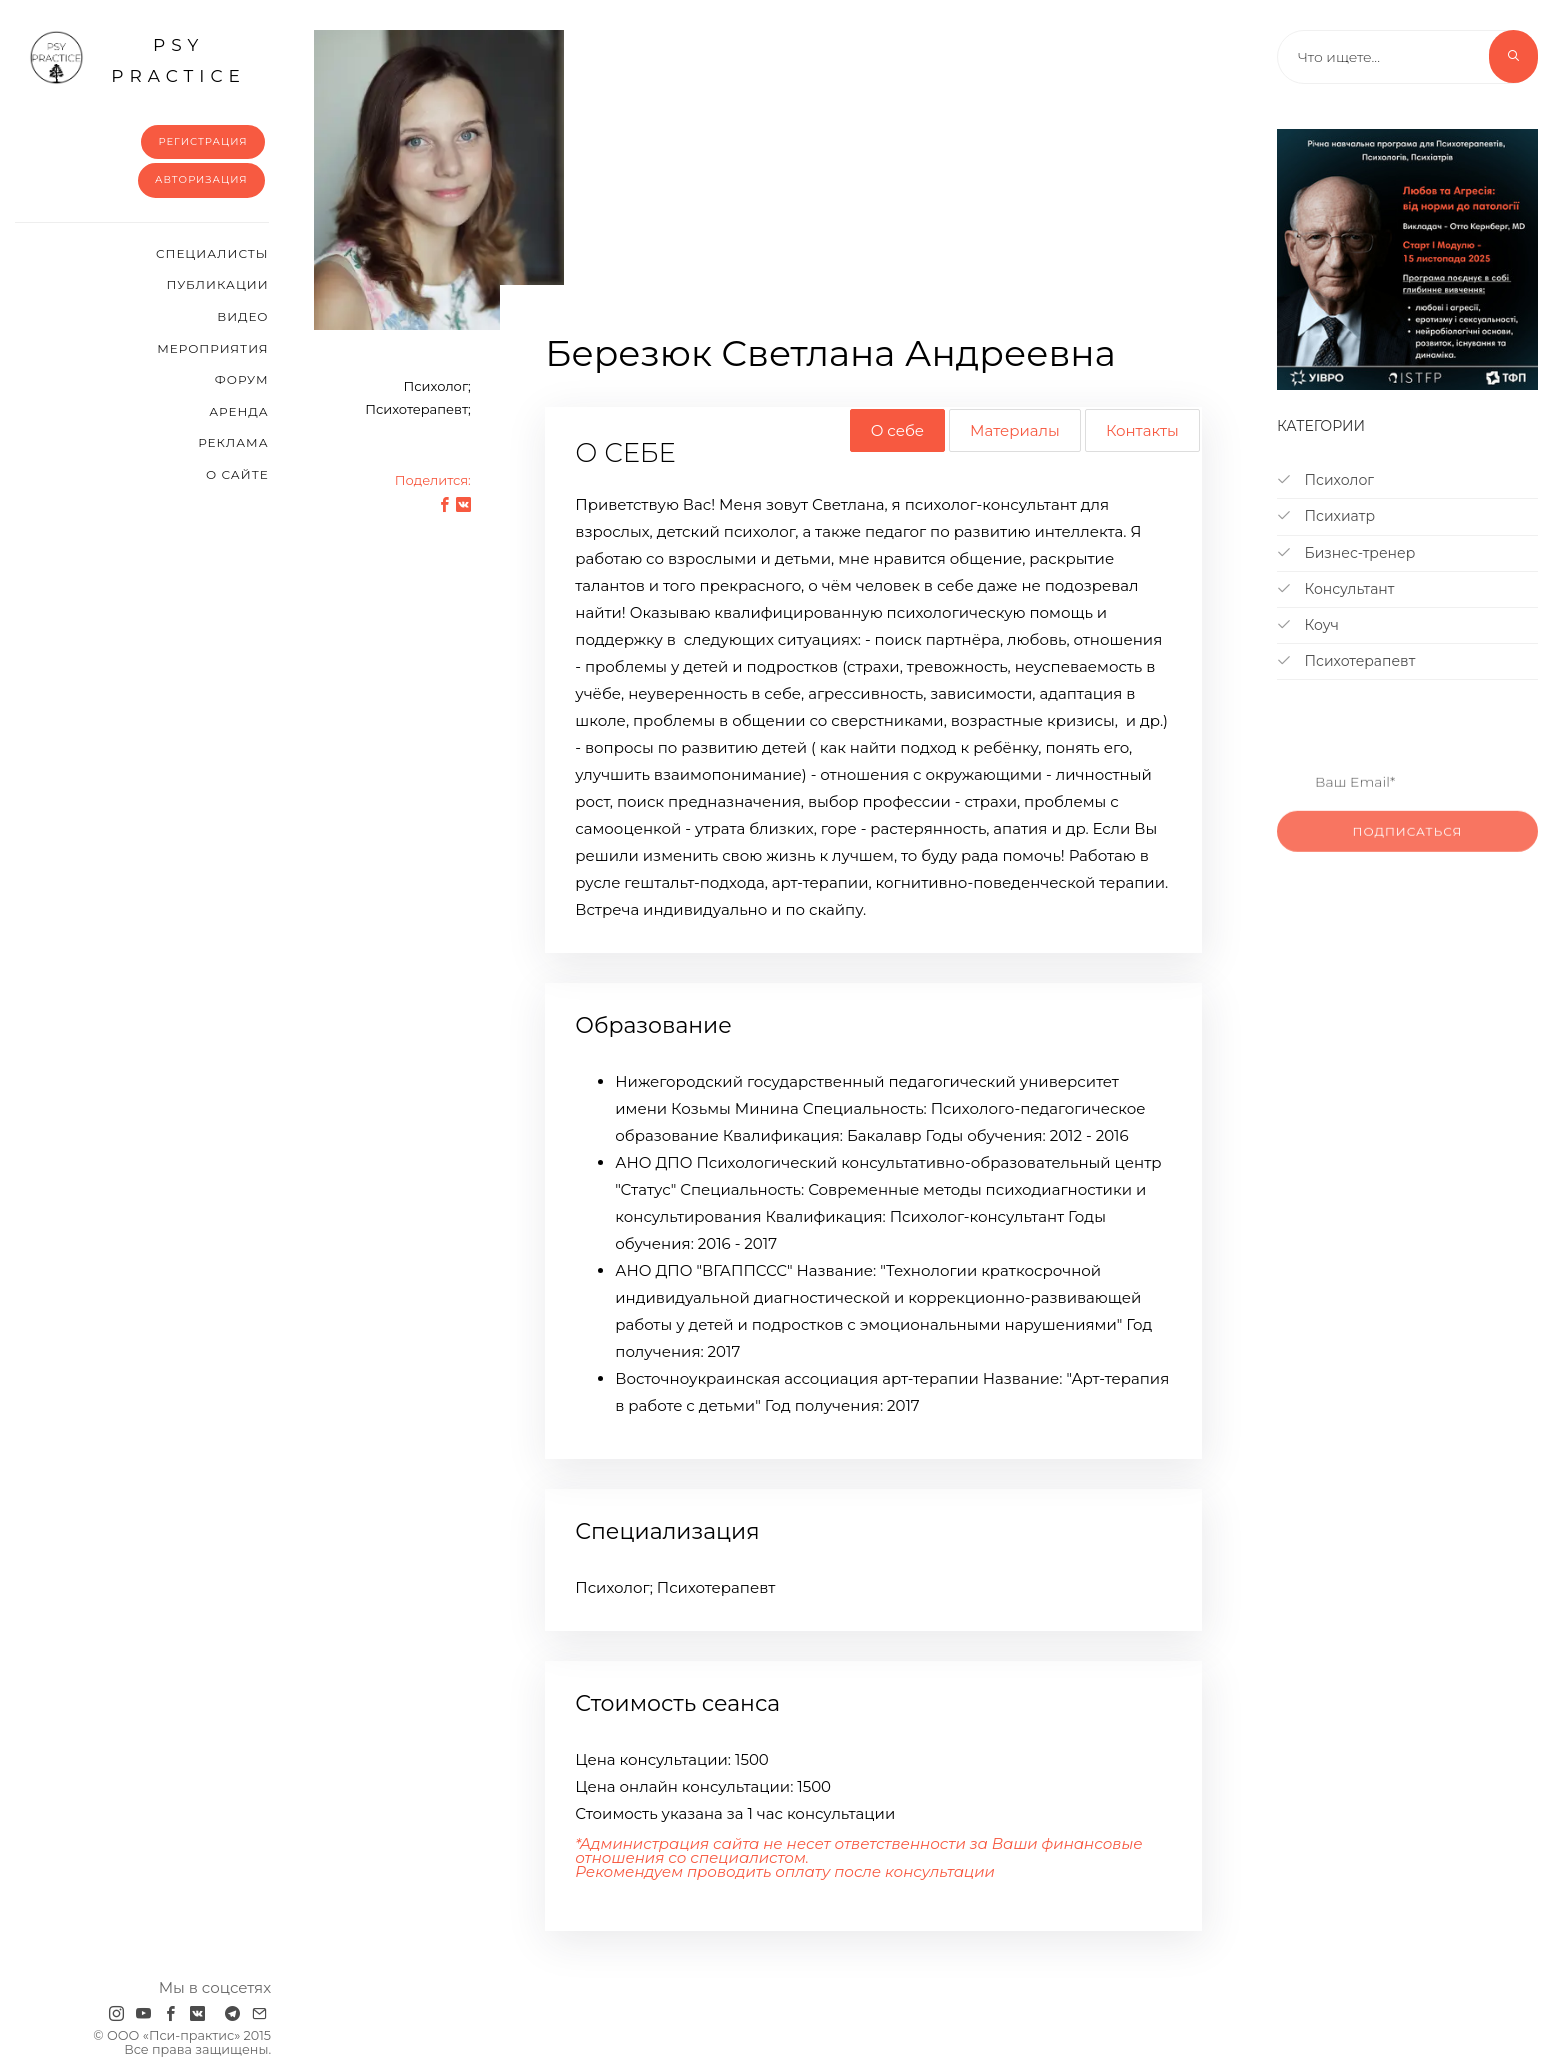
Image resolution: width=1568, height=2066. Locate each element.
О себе (897, 430)
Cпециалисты (212, 253)
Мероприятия (212, 348)
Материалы (1015, 430)
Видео (242, 316)
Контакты (1142, 430)
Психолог (1325, 480)
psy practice (137, 58)
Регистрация (202, 141)
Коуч (1308, 625)
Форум (242, 379)
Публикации (217, 284)
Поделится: (433, 480)
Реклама (233, 442)
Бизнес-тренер (1346, 553)
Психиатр (1326, 516)
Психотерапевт (1346, 661)
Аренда (238, 411)
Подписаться (1408, 855)
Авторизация (201, 179)
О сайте (237, 474)
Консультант (1336, 589)
